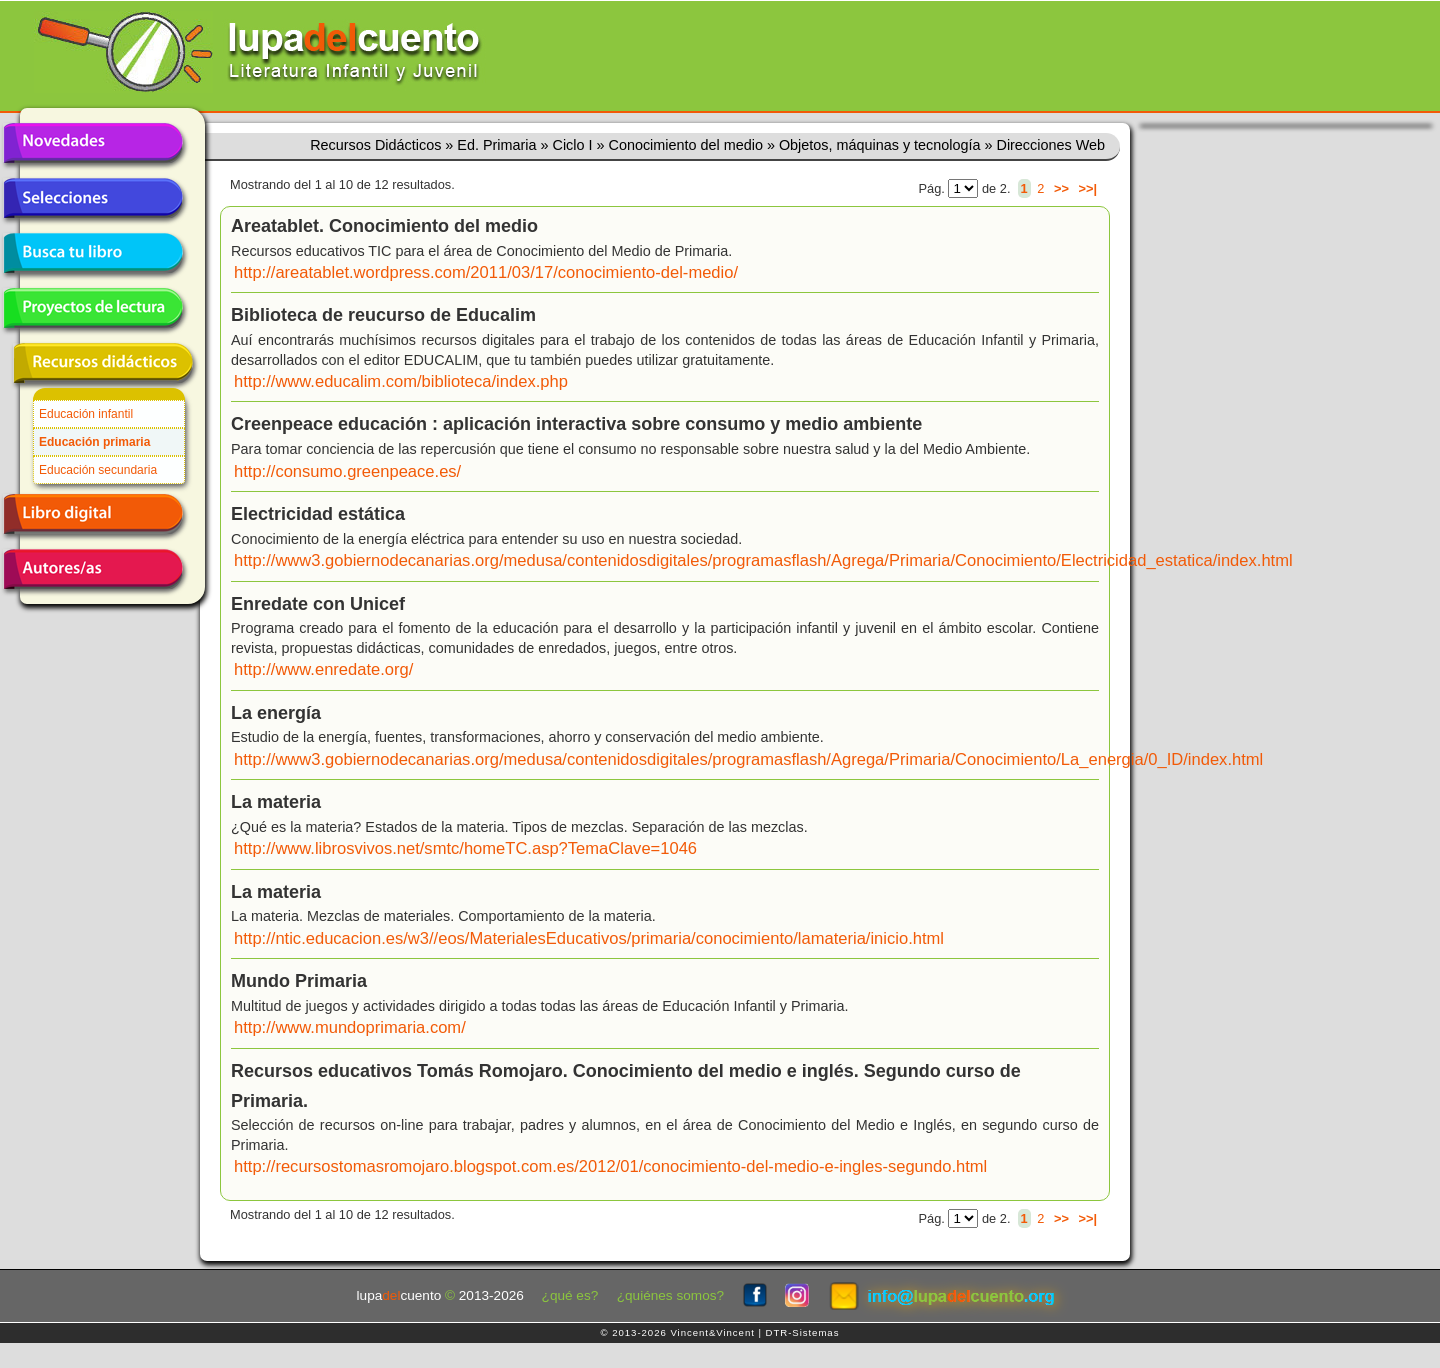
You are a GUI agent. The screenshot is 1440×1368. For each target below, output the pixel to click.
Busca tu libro (93, 253)
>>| (1087, 188)
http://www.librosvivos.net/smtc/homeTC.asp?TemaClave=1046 (465, 848)
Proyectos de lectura (93, 308)
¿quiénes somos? (670, 1295)
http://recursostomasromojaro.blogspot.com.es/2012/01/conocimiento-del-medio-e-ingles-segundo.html (610, 1166)
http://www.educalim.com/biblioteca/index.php (401, 381)
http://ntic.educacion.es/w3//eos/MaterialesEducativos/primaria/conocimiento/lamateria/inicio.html (589, 938)
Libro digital (93, 514)
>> (1061, 188)
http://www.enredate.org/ (323, 669)
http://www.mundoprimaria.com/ (350, 1027)
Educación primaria (94, 442)
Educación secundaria (98, 470)
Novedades (93, 143)
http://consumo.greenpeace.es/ (347, 471)
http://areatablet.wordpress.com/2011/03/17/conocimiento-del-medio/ (486, 272)
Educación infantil (86, 414)
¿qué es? (570, 1295)
